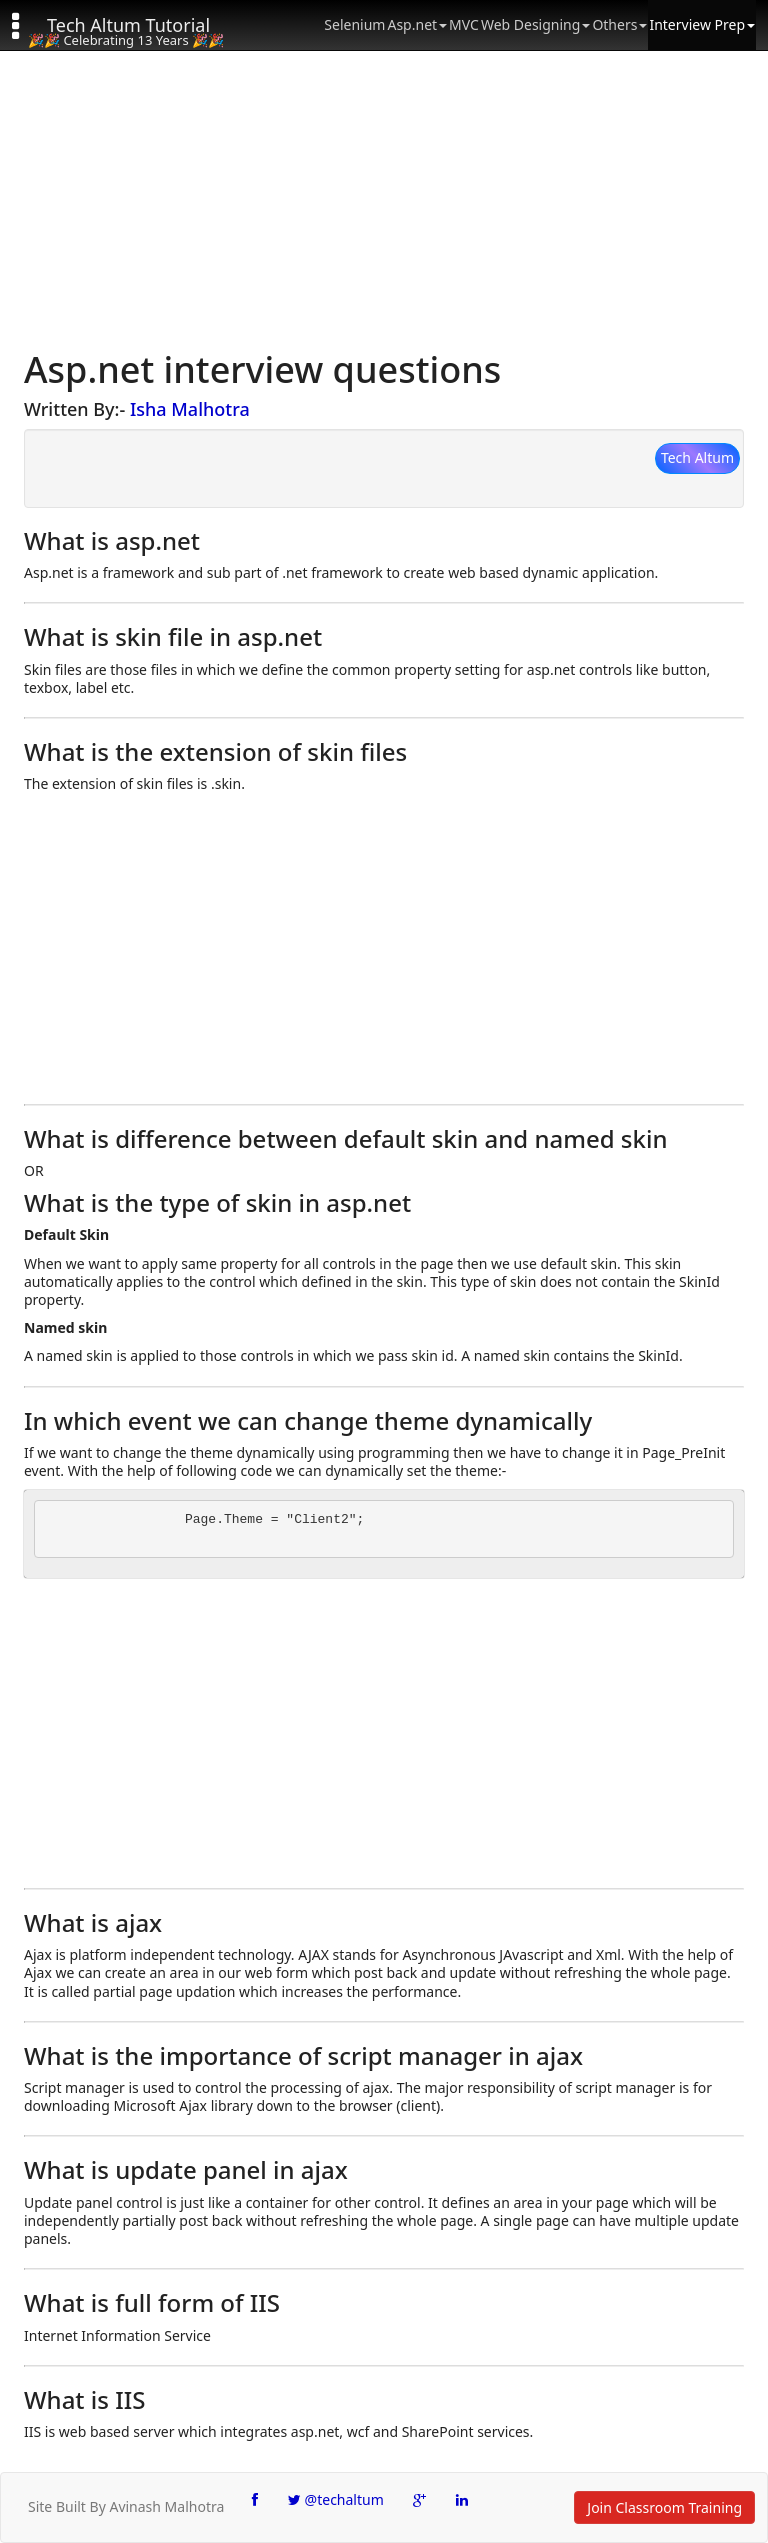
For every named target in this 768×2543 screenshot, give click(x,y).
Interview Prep (702, 24)
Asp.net (417, 24)
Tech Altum (697, 457)
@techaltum (336, 2499)
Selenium (354, 24)
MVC (464, 24)
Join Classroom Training (664, 2507)
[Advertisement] (384, 200)
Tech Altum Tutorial (128, 25)
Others (619, 24)
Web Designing (535, 24)
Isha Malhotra (190, 409)
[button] (25, 25)
